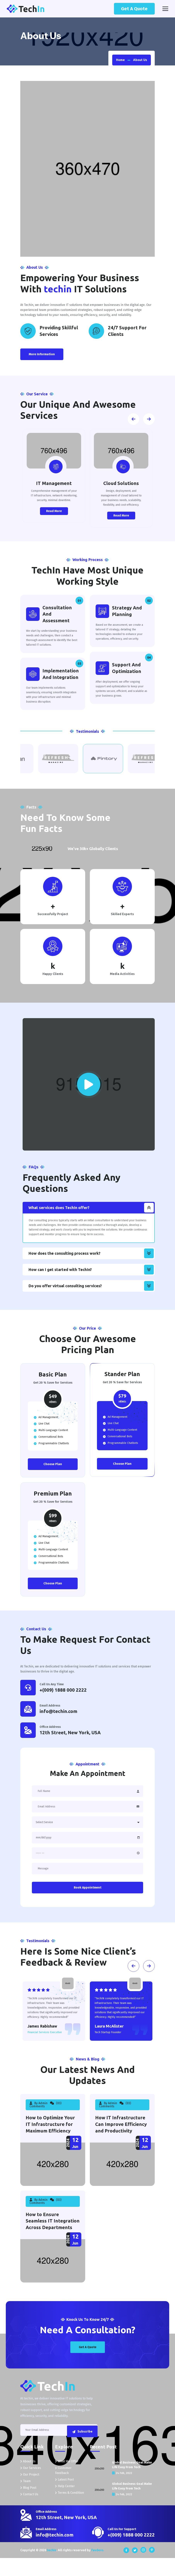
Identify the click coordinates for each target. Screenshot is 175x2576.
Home (120, 63)
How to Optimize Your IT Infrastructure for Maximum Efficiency (50, 2134)
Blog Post (28, 2505)
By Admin (39, 2112)
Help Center (65, 2504)
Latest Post (64, 2497)
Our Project (29, 2492)
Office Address (50, 1735)
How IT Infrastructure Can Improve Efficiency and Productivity (121, 2134)
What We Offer (66, 2479)
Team (25, 2499)
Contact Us (29, 2512)
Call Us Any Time (52, 1693)
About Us (28, 2479)
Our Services (30, 2486)
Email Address (50, 1714)
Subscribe (82, 2448)
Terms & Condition (69, 2511)
